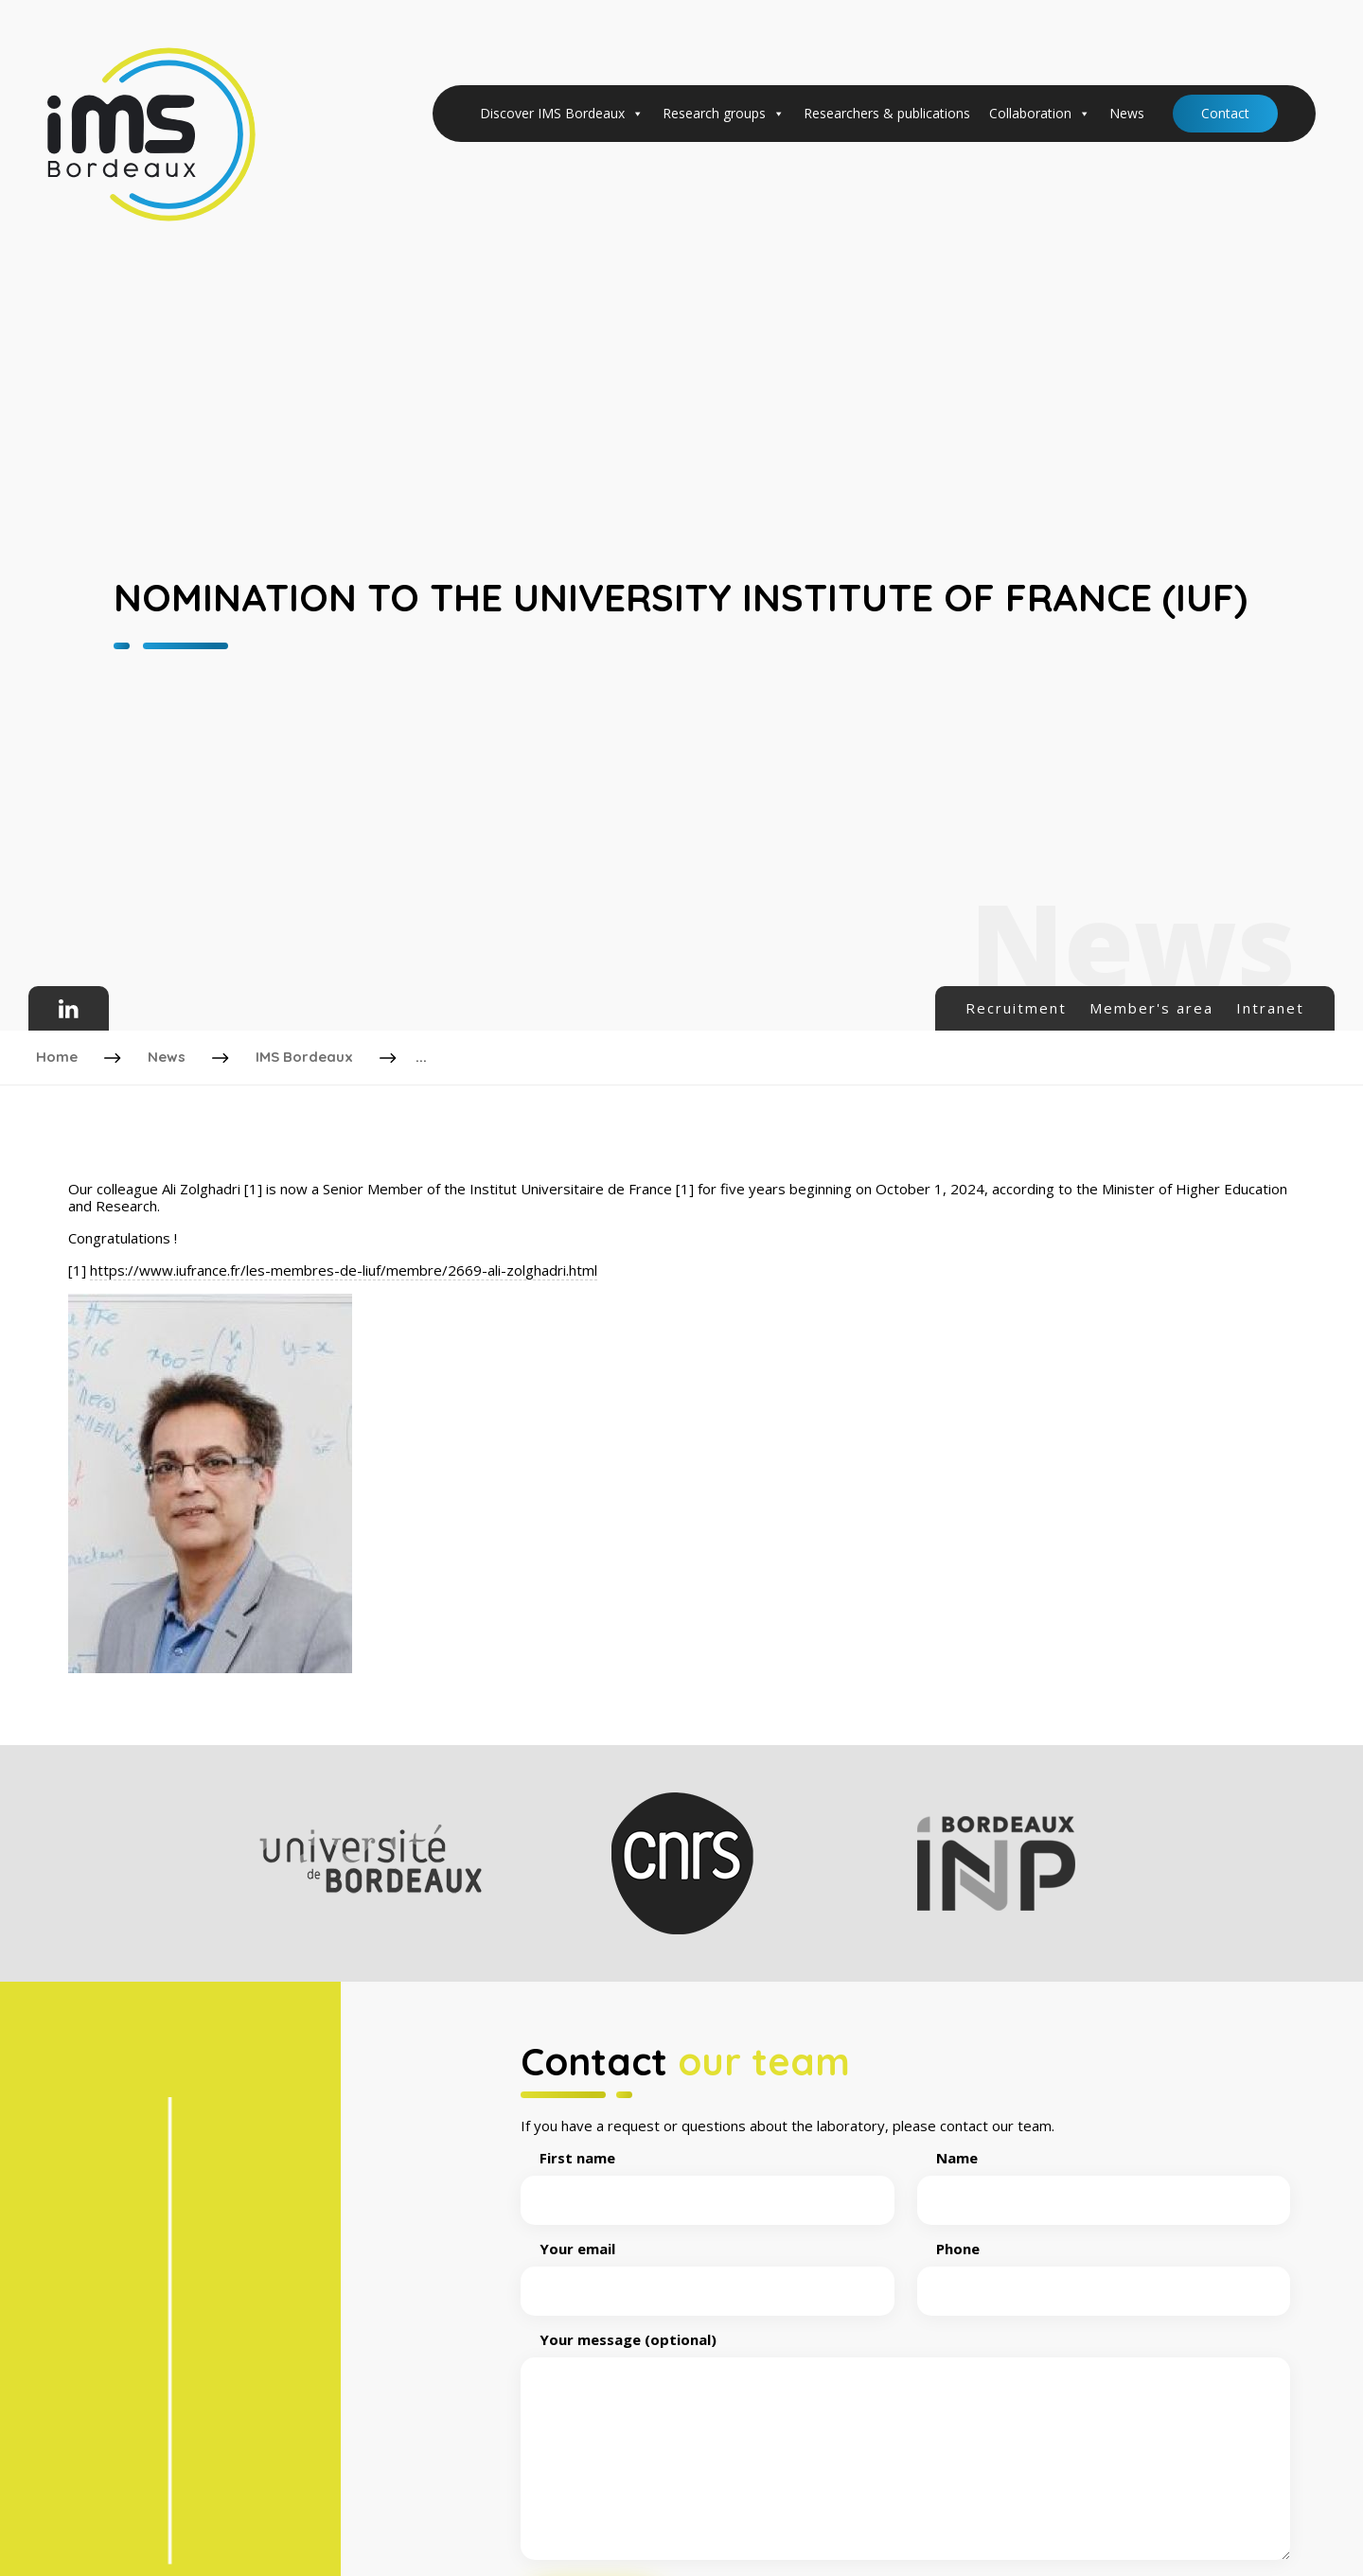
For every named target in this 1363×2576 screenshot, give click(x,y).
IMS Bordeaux (306, 1055)
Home (59, 1055)
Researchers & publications (887, 113)
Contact (1225, 113)
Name (1104, 2174)
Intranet (1270, 1007)
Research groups (724, 113)
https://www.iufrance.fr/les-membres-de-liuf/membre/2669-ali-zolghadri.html (343, 1265)
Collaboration (1039, 113)
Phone (1104, 2265)
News (1126, 113)
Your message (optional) (905, 2442)
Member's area (1151, 1007)
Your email (707, 2265)
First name (707, 2174)
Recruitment (1016, 1007)
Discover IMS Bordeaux (562, 113)
